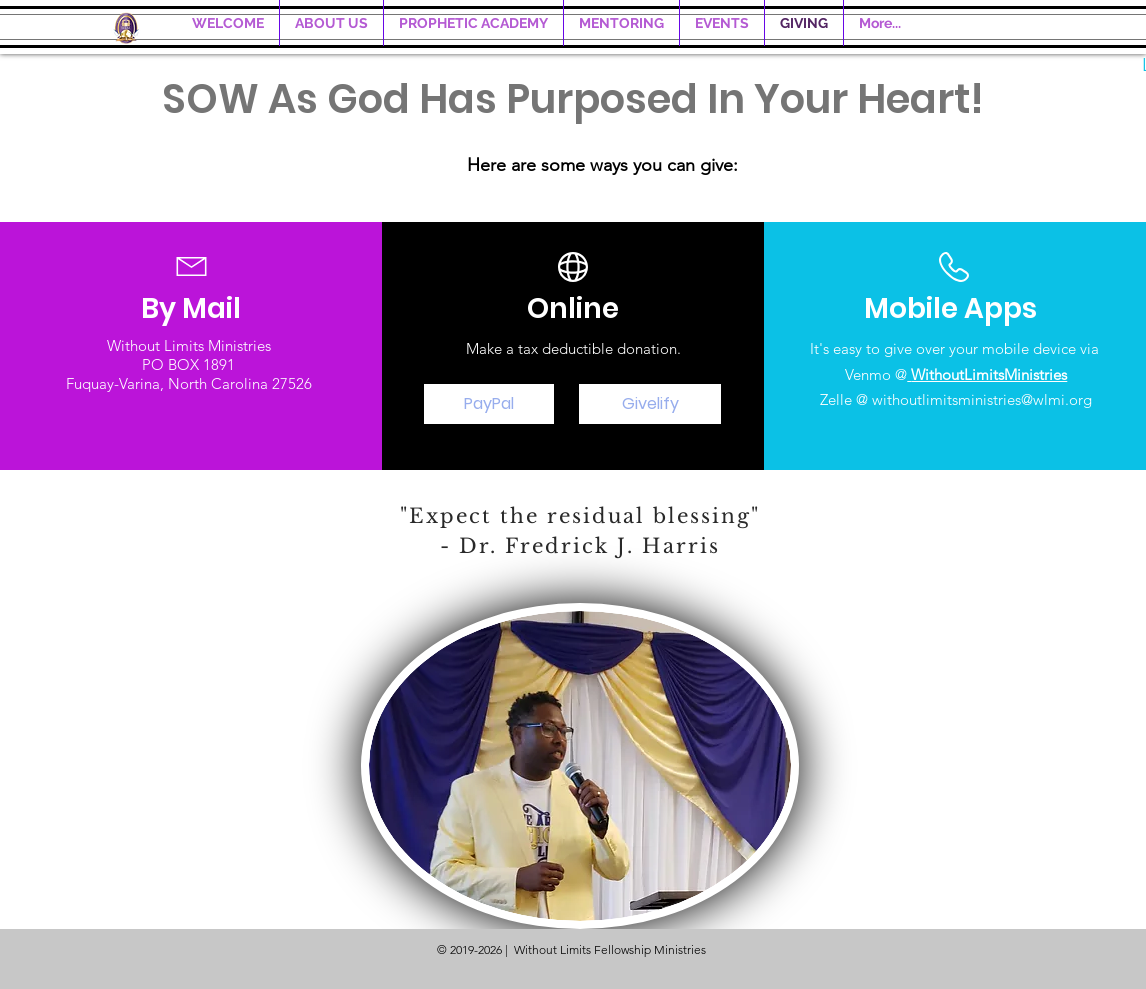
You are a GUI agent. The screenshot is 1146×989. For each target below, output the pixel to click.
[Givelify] (650, 404)
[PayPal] (489, 404)
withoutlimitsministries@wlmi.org (982, 399)
